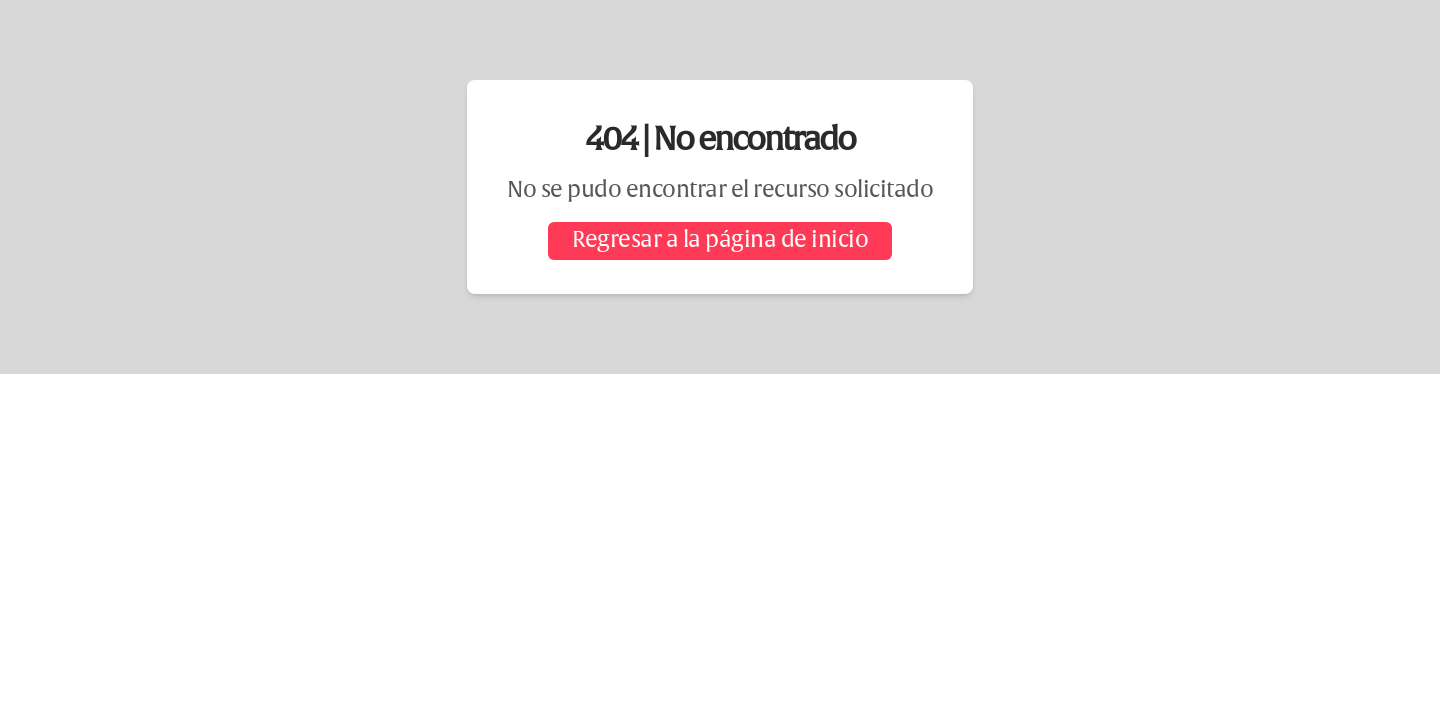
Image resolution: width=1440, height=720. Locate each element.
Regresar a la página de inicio (720, 241)
